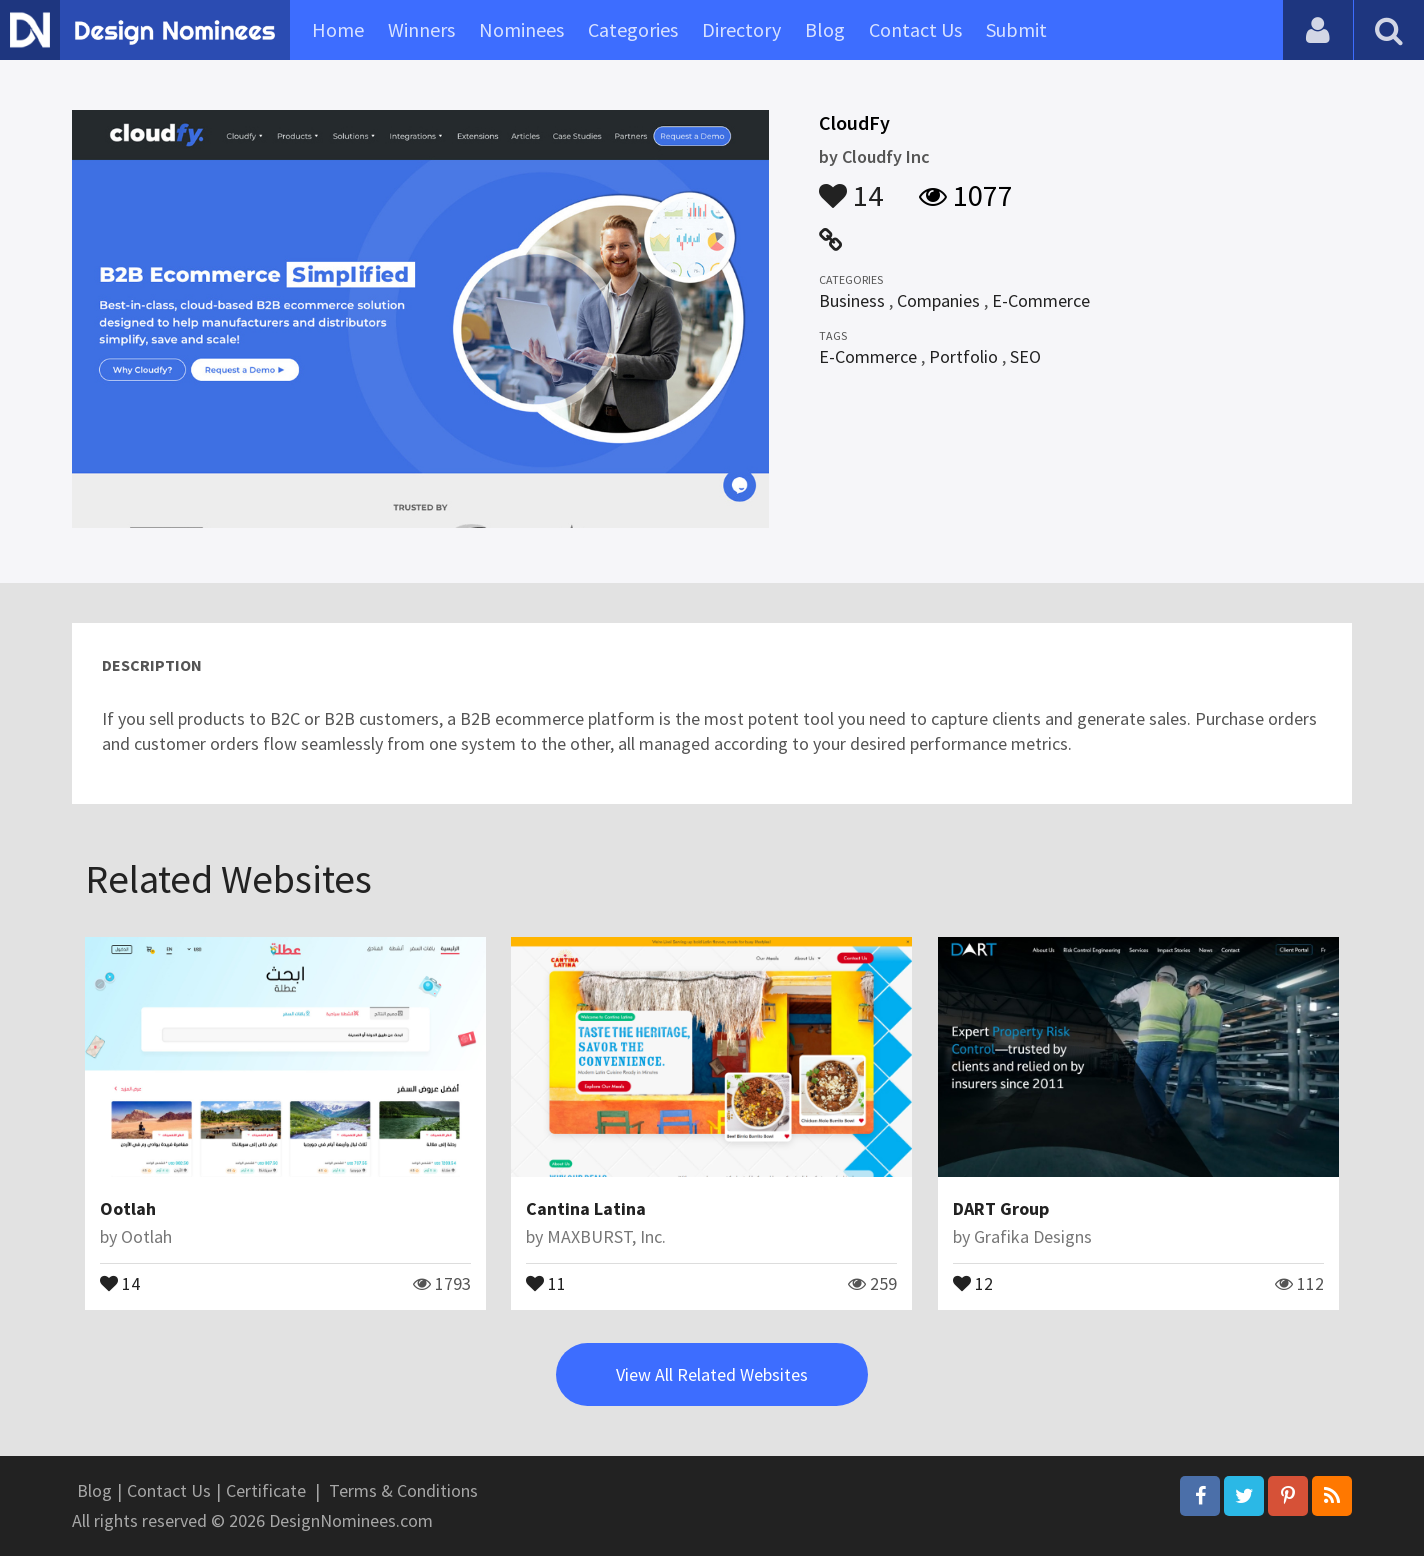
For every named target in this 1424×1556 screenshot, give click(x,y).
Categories (633, 29)
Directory (741, 29)
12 (973, 1282)
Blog (825, 29)
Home (338, 29)
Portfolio (963, 356)
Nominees (521, 29)
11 (546, 1282)
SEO (1025, 356)
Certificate (266, 1490)
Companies (938, 300)
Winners (421, 29)
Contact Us (915, 29)
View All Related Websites (712, 1374)
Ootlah (128, 1208)
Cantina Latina (586, 1208)
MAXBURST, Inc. (606, 1236)
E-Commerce (1041, 300)
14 (851, 186)
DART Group (1001, 1208)
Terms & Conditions (403, 1490)
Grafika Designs (1033, 1236)
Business (852, 300)
